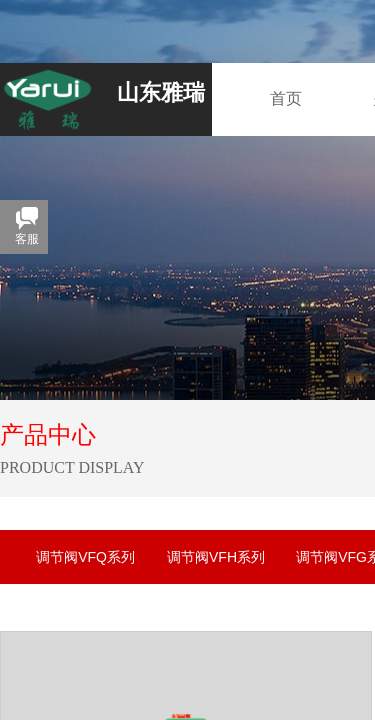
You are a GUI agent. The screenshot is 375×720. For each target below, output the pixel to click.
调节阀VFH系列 (216, 557)
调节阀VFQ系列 (85, 557)
